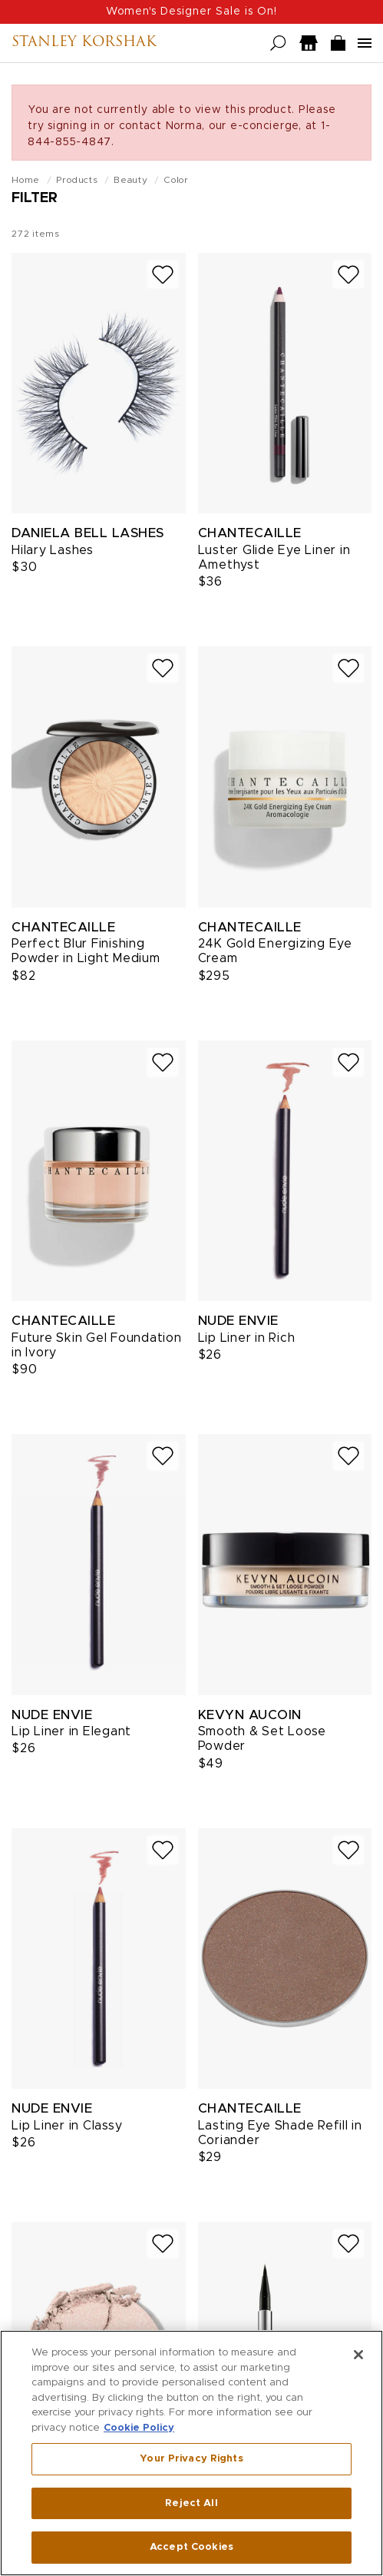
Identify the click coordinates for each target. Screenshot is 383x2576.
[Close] (358, 2355)
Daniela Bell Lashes (88, 532)
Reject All (191, 2503)
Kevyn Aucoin (250, 1714)
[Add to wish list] (162, 275)
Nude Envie (238, 1320)
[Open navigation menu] (364, 43)
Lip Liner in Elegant (71, 1731)
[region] (191, 2453)
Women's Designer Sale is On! (191, 11)
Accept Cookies (191, 2547)
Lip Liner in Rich (247, 1338)
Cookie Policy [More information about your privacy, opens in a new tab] (139, 2428)
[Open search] (278, 43)
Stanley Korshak (84, 43)
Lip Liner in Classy (67, 2126)
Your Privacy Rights (191, 2459)
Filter (35, 198)
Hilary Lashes (53, 550)
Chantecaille (250, 532)
